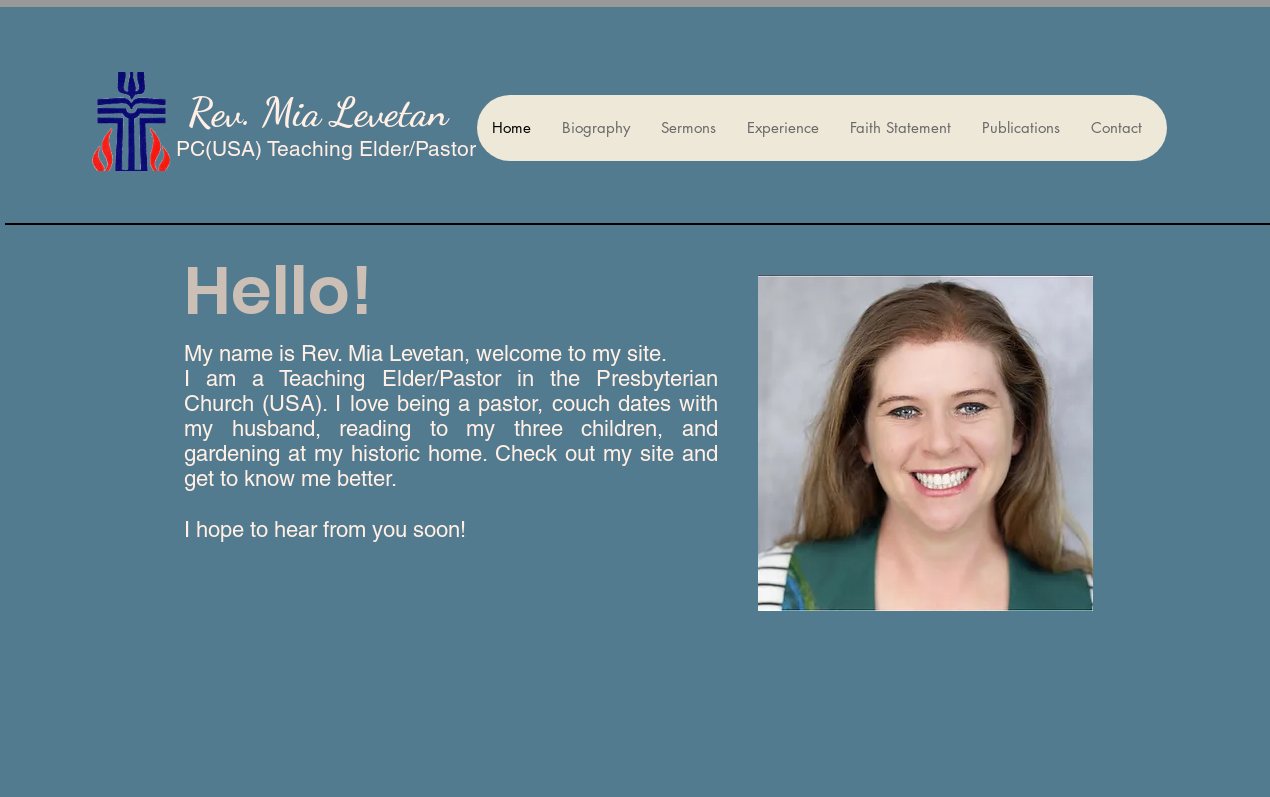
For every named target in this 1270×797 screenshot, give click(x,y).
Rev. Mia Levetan (318, 112)
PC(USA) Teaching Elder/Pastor (326, 148)
